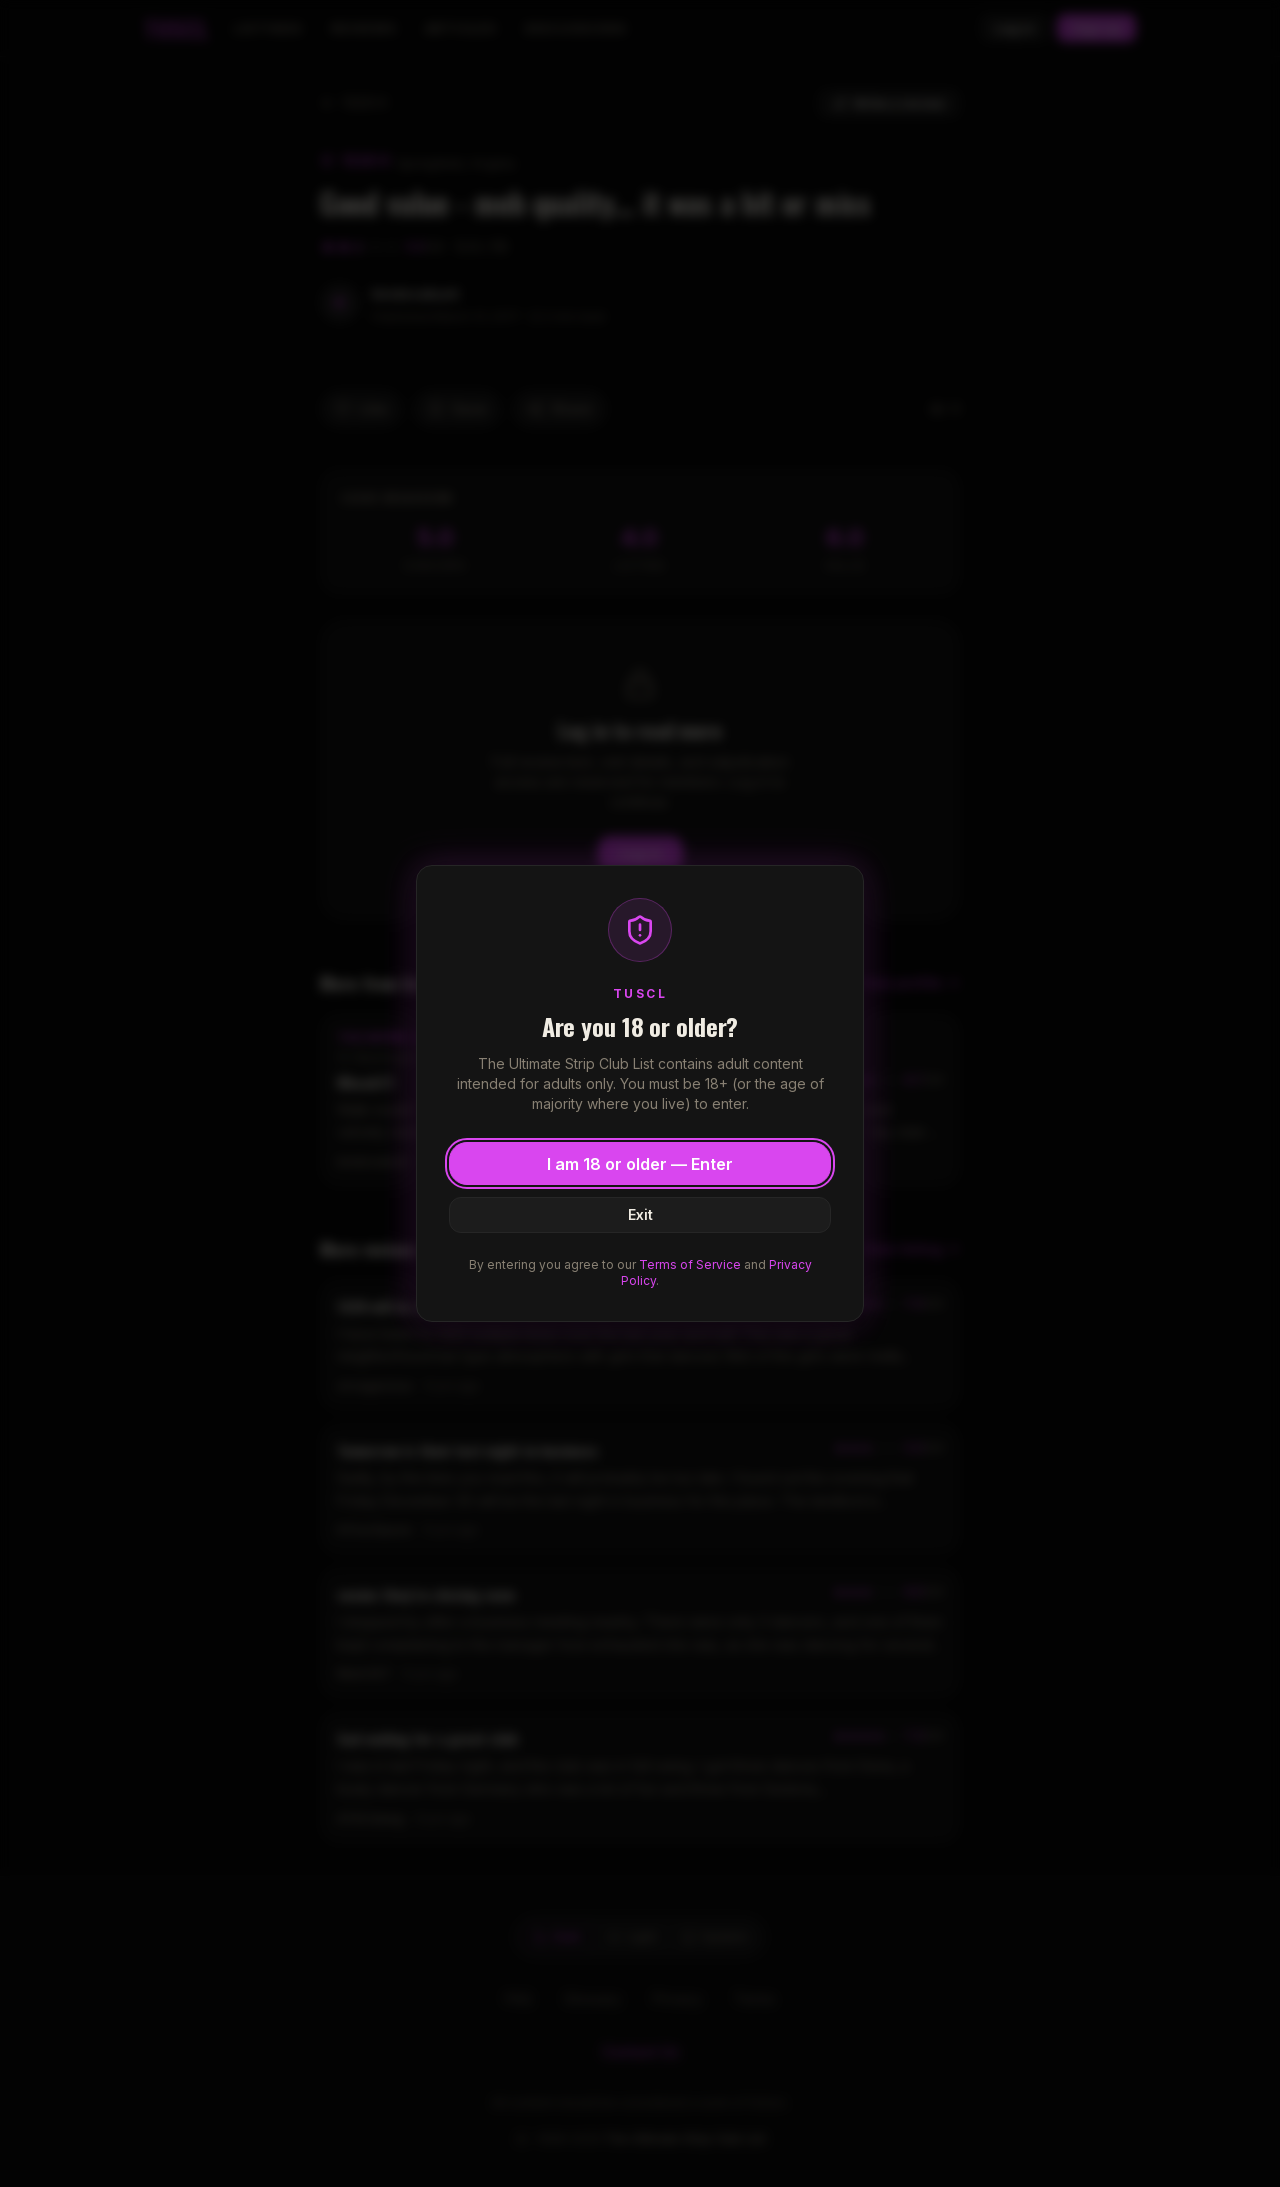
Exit (640, 1214)
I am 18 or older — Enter (640, 1164)
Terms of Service (690, 1264)
